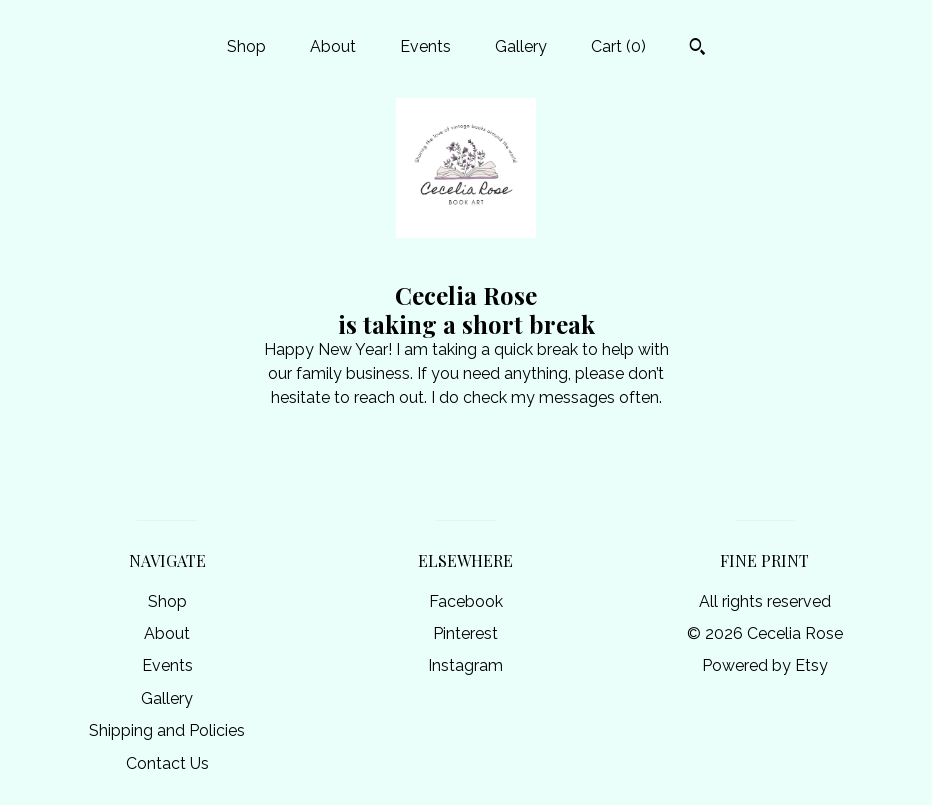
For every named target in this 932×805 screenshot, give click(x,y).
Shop (246, 46)
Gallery (521, 46)
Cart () (618, 46)
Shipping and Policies (167, 730)
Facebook (466, 601)
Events (425, 46)
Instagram (465, 665)
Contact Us (167, 763)
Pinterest (465, 633)
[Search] (697, 49)
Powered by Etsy (765, 665)
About (333, 46)
